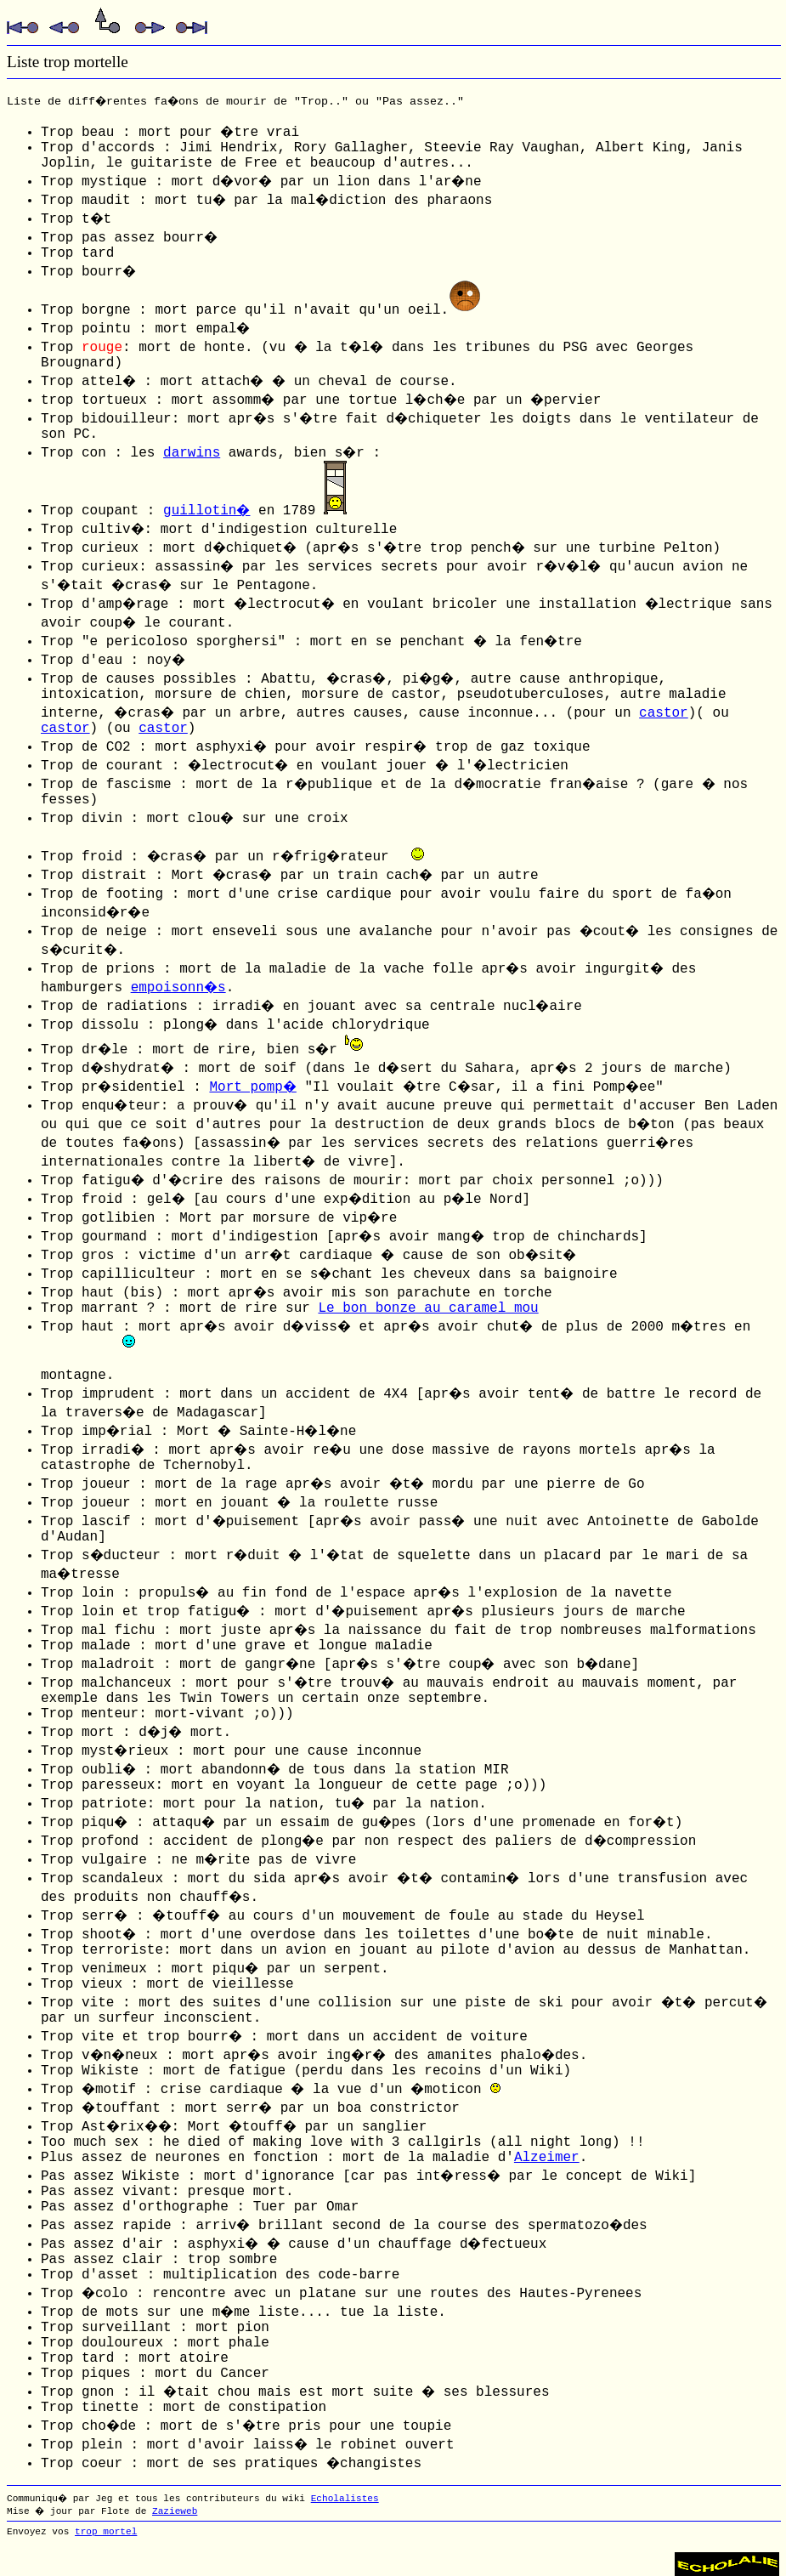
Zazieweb (174, 2511)
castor (663, 713)
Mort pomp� (252, 1087)
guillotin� (206, 511)
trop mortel (106, 2532)
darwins (191, 453)
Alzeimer (547, 2157)
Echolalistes (345, 2499)
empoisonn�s (178, 988)
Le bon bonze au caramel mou (428, 1308)
